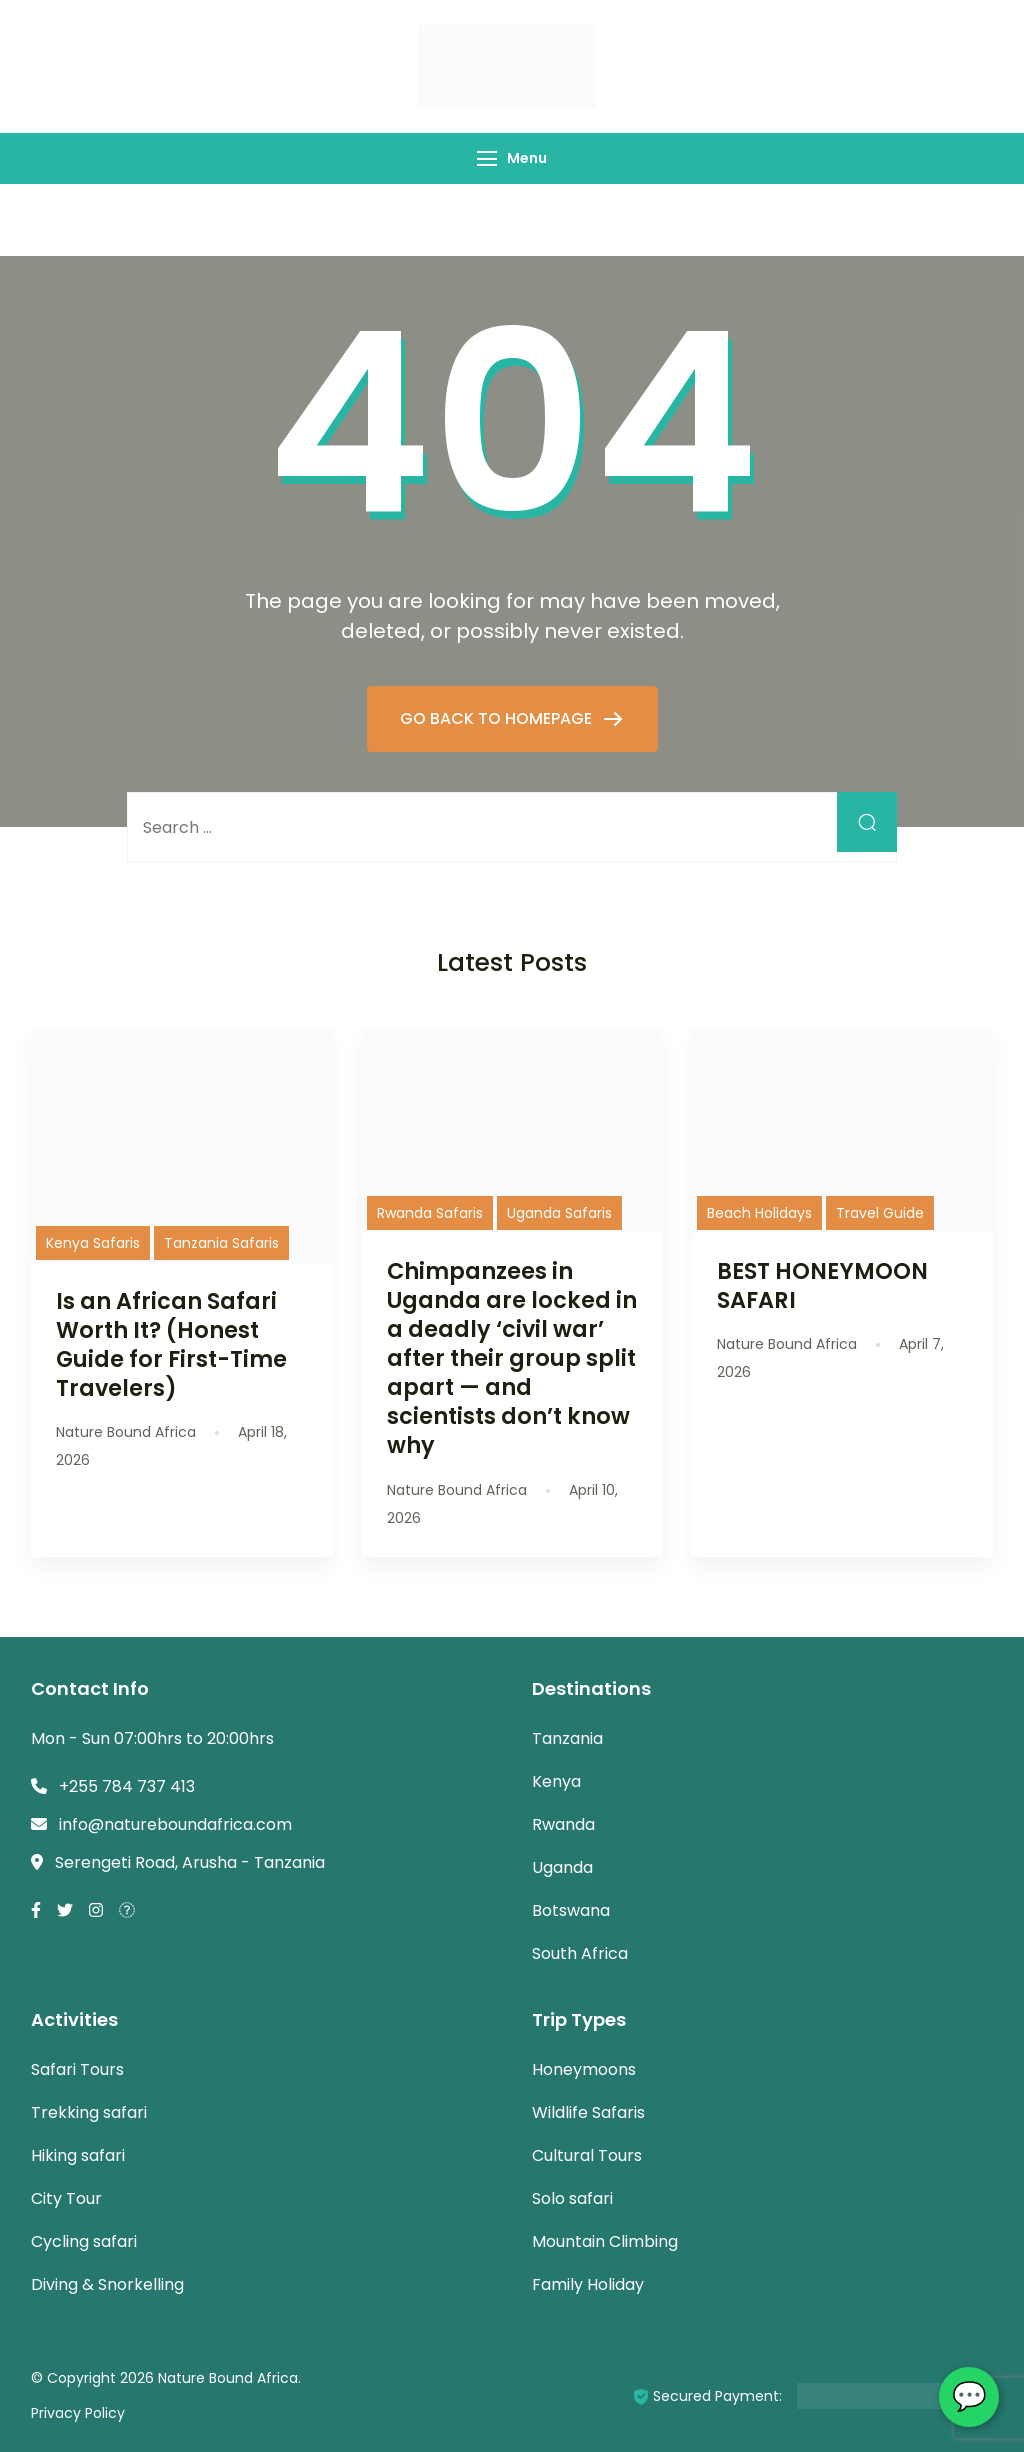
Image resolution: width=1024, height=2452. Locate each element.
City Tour (66, 2198)
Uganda (562, 1867)
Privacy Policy (78, 2413)
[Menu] (487, 158)
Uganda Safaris (559, 1213)
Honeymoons (584, 2069)
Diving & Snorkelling (107, 2284)
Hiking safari (78, 2155)
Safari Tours (77, 2069)
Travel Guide (880, 1213)
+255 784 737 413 (127, 1786)
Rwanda (563, 1824)
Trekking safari (89, 2112)
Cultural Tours (587, 2155)
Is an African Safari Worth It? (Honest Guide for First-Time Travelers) (171, 1344)
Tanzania (567, 1738)
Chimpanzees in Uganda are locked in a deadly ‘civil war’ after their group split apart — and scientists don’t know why (512, 1358)
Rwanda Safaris (430, 1213)
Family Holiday (588, 2284)
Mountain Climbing (605, 2241)
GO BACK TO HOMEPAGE (498, 718)
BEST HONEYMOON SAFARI (822, 1285)
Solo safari (572, 2198)
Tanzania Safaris (221, 1243)
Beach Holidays (759, 1213)
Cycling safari (84, 2241)
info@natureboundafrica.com (175, 1824)
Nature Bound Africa (228, 2378)
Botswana (571, 1910)
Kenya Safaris (93, 1243)
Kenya (556, 1781)
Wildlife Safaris (588, 2112)
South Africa (580, 1953)
